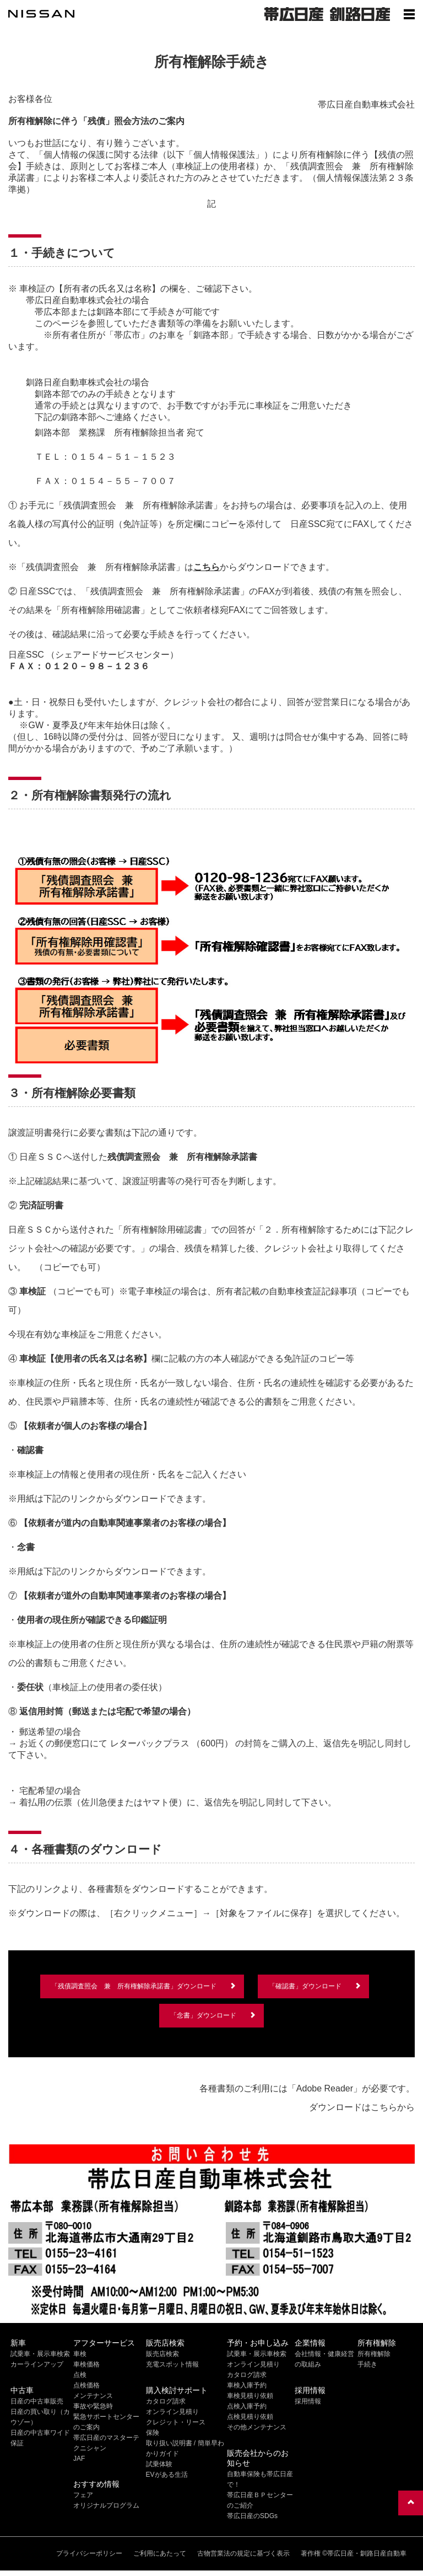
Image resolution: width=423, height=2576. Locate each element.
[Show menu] (409, 14)
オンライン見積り (172, 2412)
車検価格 (86, 2364)
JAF (79, 2458)
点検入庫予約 (247, 2406)
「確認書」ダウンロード (305, 1986)
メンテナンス (93, 2396)
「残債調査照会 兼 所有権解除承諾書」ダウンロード (133, 1986)
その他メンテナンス (256, 2427)
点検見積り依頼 (250, 2417)
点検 (79, 2375)
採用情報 (308, 2401)
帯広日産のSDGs (252, 2516)
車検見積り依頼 (250, 2396)
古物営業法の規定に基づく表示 (243, 2553)
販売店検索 (162, 2354)
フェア (83, 2495)
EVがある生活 (167, 2474)
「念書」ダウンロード (203, 2015)
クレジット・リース (175, 2422)
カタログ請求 (166, 2401)
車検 (79, 2354)
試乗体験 (159, 2464)
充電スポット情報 (172, 2364)
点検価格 (86, 2385)
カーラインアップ (36, 2364)
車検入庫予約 (247, 2385)
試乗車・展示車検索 (40, 2354)
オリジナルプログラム (106, 2505)
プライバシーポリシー (89, 2553)
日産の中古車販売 (36, 2401)
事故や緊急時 (93, 2406)
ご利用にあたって (159, 2553)
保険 (152, 2433)
